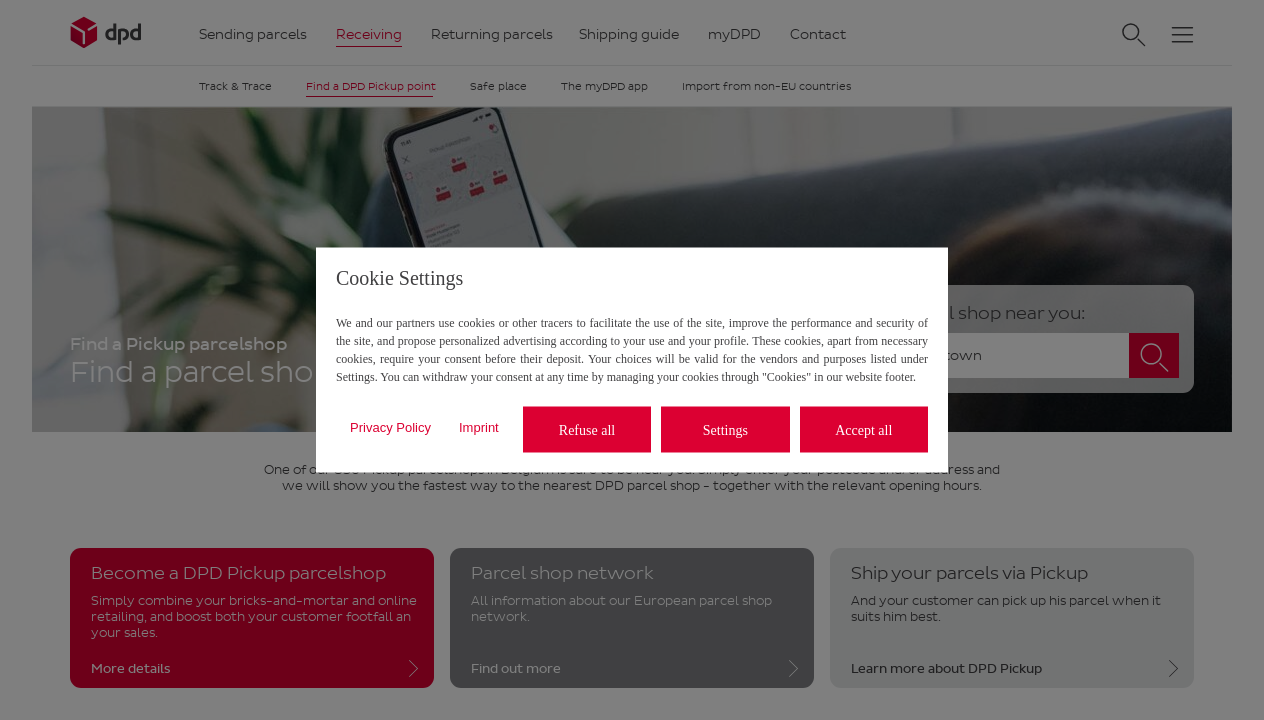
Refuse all (587, 429)
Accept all (863, 429)
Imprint (479, 426)
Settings (725, 429)
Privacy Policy (390, 426)
